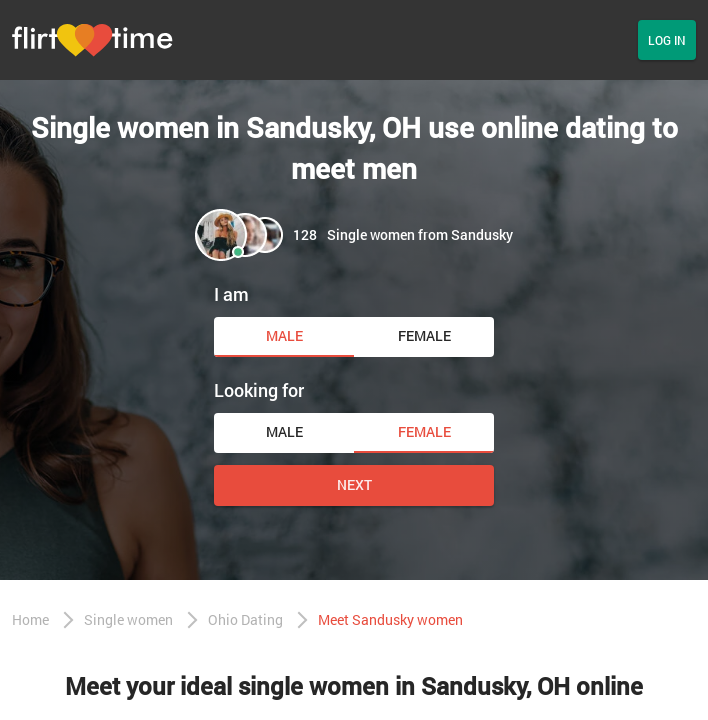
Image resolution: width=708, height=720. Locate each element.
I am (231, 294)
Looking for (259, 390)
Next (354, 484)
